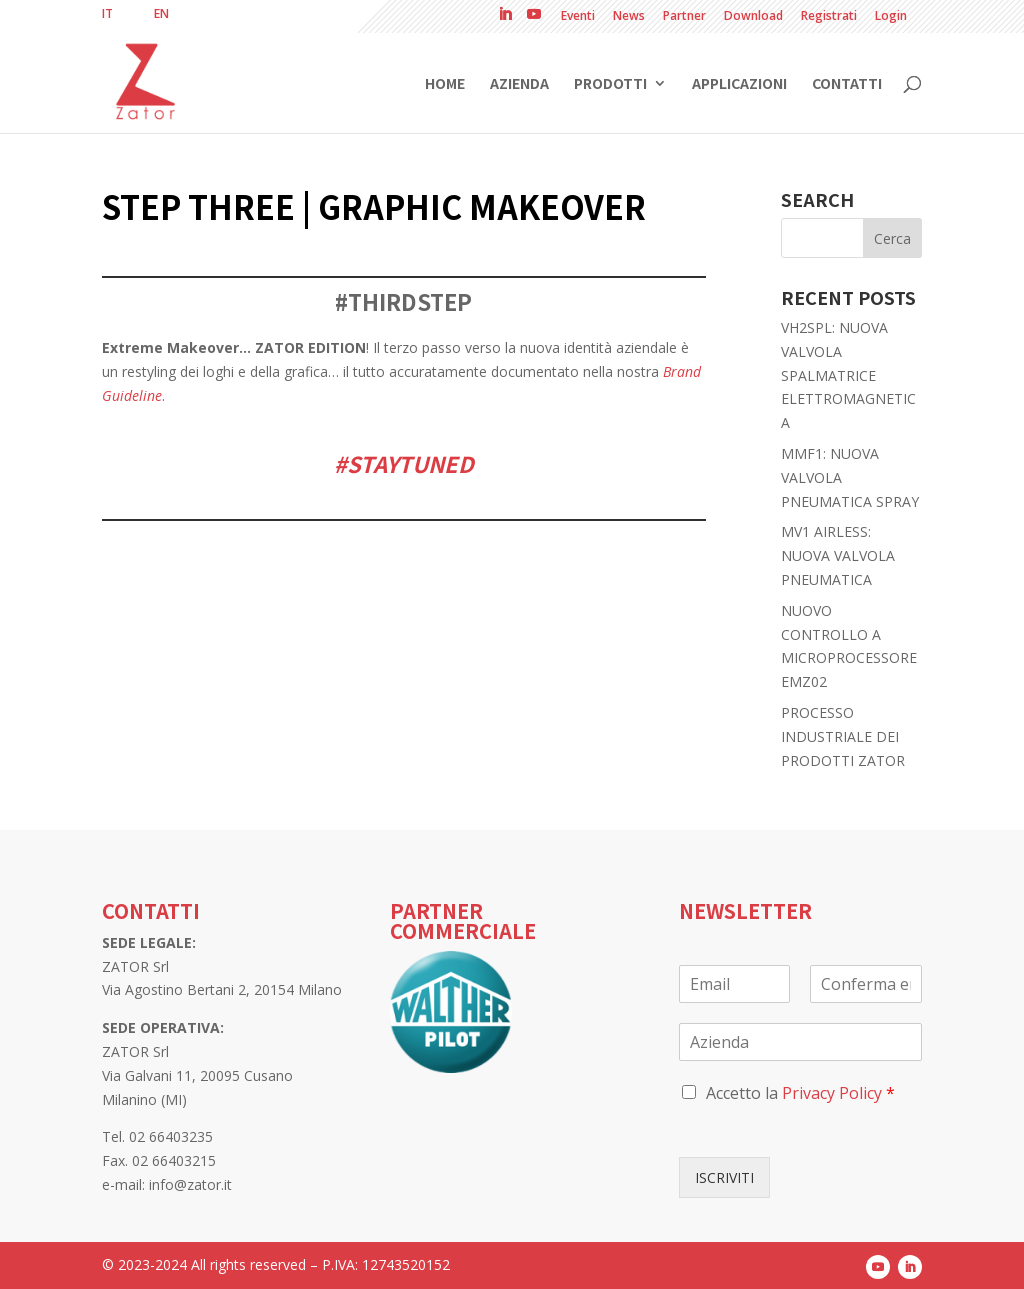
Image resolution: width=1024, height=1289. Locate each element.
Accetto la (800, 1093)
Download (753, 17)
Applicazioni (739, 84)
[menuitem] (107, 14)
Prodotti (610, 84)
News (629, 17)
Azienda (519, 84)
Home (445, 84)
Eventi (578, 17)
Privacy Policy (832, 1093)
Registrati (829, 17)
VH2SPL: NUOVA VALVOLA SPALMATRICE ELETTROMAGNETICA (848, 375)
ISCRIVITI (724, 1177)
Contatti (847, 84)
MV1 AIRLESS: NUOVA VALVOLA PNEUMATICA (838, 555)
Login (891, 17)
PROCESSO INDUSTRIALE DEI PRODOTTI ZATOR (843, 736)
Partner (684, 17)
